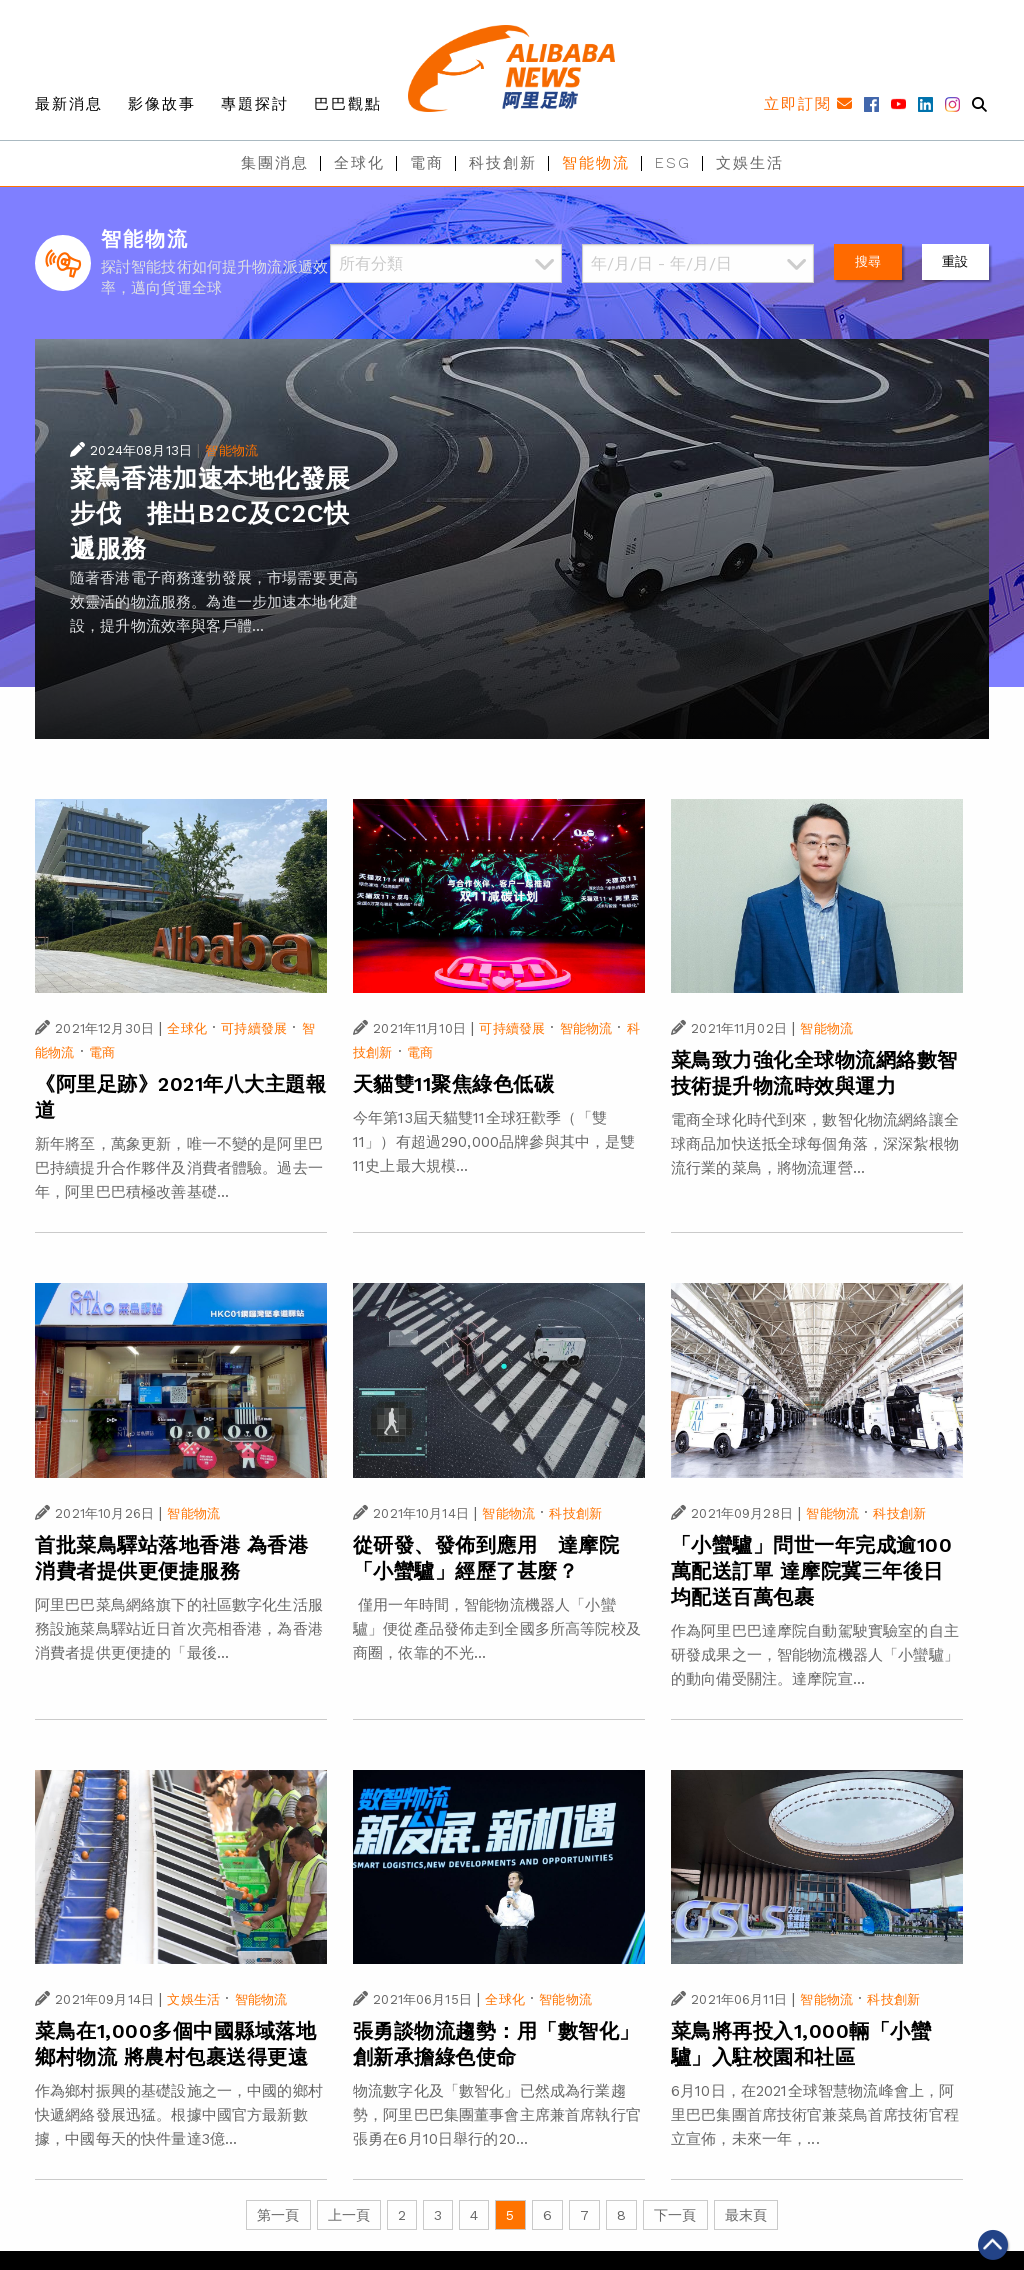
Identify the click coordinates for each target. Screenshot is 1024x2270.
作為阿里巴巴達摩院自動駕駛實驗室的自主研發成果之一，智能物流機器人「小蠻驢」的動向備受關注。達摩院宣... (815, 1655)
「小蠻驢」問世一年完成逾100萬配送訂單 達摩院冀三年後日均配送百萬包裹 (812, 1571)
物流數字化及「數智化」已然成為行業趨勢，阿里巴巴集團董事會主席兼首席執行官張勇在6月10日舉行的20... (497, 2115)
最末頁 (746, 2215)
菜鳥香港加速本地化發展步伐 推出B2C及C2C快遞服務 (210, 513)
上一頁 (349, 2215)
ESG (673, 163)
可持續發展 (254, 1028)
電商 (427, 163)
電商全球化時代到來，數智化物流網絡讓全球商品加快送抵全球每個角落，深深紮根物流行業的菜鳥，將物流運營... (815, 1144)
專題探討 (255, 104)
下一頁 (675, 2215)
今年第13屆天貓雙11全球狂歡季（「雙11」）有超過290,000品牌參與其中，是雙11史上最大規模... (494, 1142)
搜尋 (868, 261)
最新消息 (69, 104)
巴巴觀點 (348, 104)
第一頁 (278, 2215)
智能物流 (596, 163)
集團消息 (275, 163)
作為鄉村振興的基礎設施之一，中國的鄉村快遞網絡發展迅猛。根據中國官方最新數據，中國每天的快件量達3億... (179, 2115)
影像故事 (162, 104)
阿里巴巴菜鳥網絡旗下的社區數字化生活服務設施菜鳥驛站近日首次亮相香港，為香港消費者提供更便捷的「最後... (179, 1629)
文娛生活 (750, 163)
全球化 (359, 163)
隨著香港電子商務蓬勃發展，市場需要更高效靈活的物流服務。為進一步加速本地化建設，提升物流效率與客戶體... (214, 602)
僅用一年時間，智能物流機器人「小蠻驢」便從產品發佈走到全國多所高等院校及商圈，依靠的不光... (497, 1629)
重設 (955, 261)
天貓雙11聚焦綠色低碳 (454, 1084)
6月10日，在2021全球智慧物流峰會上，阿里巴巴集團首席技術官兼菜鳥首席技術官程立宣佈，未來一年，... (815, 2115)
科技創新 (503, 163)
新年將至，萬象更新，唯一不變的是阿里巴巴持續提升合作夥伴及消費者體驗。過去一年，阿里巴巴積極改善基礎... (179, 1168)
